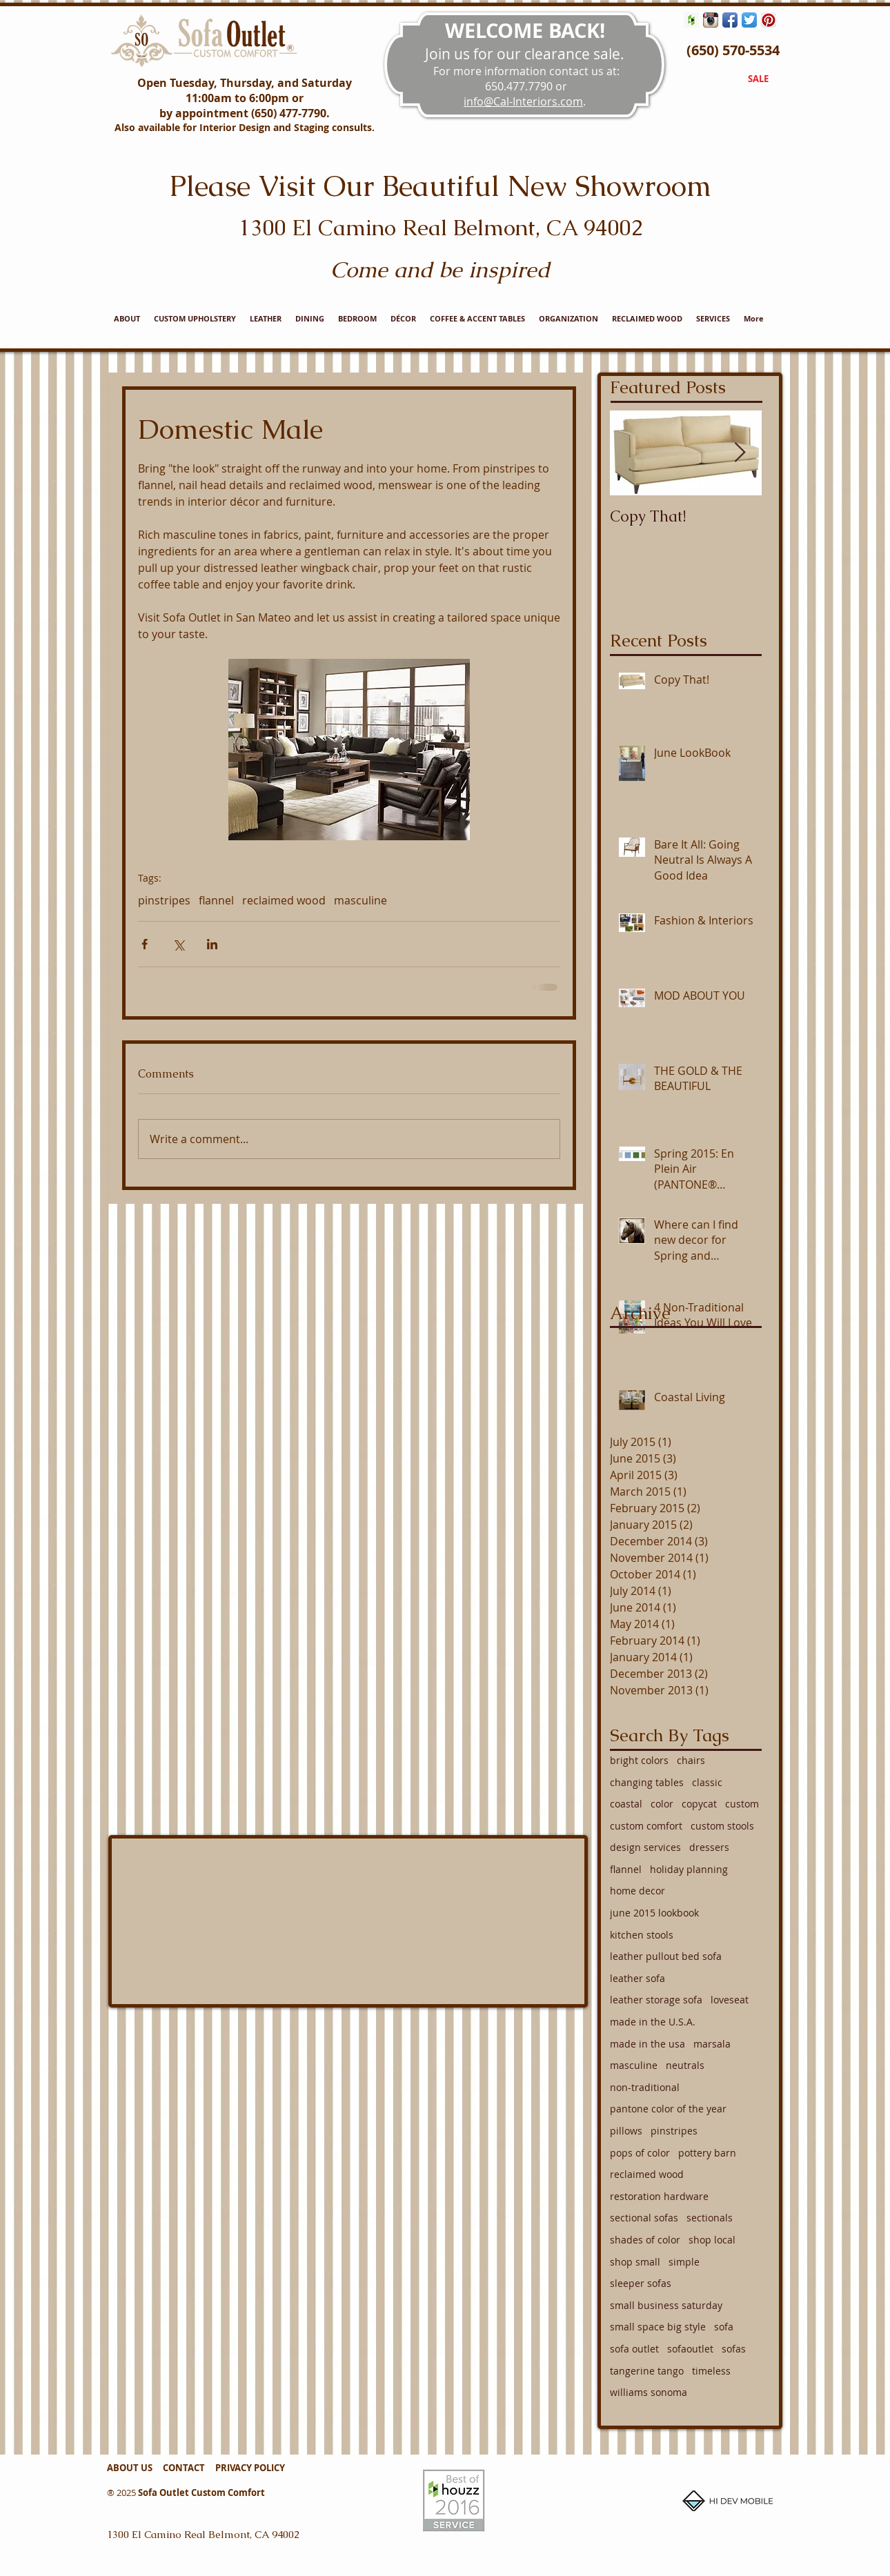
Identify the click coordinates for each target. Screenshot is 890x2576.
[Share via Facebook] (144, 944)
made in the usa (647, 2043)
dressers (709, 1847)
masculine (360, 900)
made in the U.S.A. (652, 2021)
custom (742, 1803)
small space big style (658, 2326)
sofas (734, 2348)
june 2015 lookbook (654, 1912)
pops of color (640, 2152)
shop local (712, 2239)
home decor (637, 1890)
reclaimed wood (284, 900)
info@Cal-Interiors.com (523, 101)
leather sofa (637, 1978)
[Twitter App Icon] (749, 20)
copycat (699, 1803)
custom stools (722, 1825)
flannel (216, 900)
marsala (712, 2043)
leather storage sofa (656, 1999)
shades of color (645, 2239)
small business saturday (666, 2305)
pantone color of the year (668, 2108)
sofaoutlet (690, 2348)
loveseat (730, 1999)
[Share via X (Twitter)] (178, 944)
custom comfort (646, 1825)
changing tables (647, 1782)
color (662, 1803)
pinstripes (164, 900)
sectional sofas (644, 2217)
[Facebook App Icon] (730, 20)
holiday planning (689, 1869)
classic (707, 1782)
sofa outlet (634, 2348)
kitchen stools (641, 1934)
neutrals (685, 2065)
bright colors (639, 1760)
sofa (723, 2326)
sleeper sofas (640, 2283)
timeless (711, 2370)
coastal (626, 1803)
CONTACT (187, 2467)
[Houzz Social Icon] (691, 20)
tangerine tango (647, 2370)
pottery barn (707, 2152)
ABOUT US (129, 2467)
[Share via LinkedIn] (212, 944)
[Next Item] (739, 453)
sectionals (709, 2217)
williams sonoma (648, 2392)
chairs (691, 1760)
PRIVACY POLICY (250, 2467)
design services (645, 1847)
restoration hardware (659, 2196)
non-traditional (645, 2087)
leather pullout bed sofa (666, 1956)
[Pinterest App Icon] (768, 20)
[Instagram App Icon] (710, 20)
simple (684, 2261)
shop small (635, 2261)
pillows (626, 2130)
